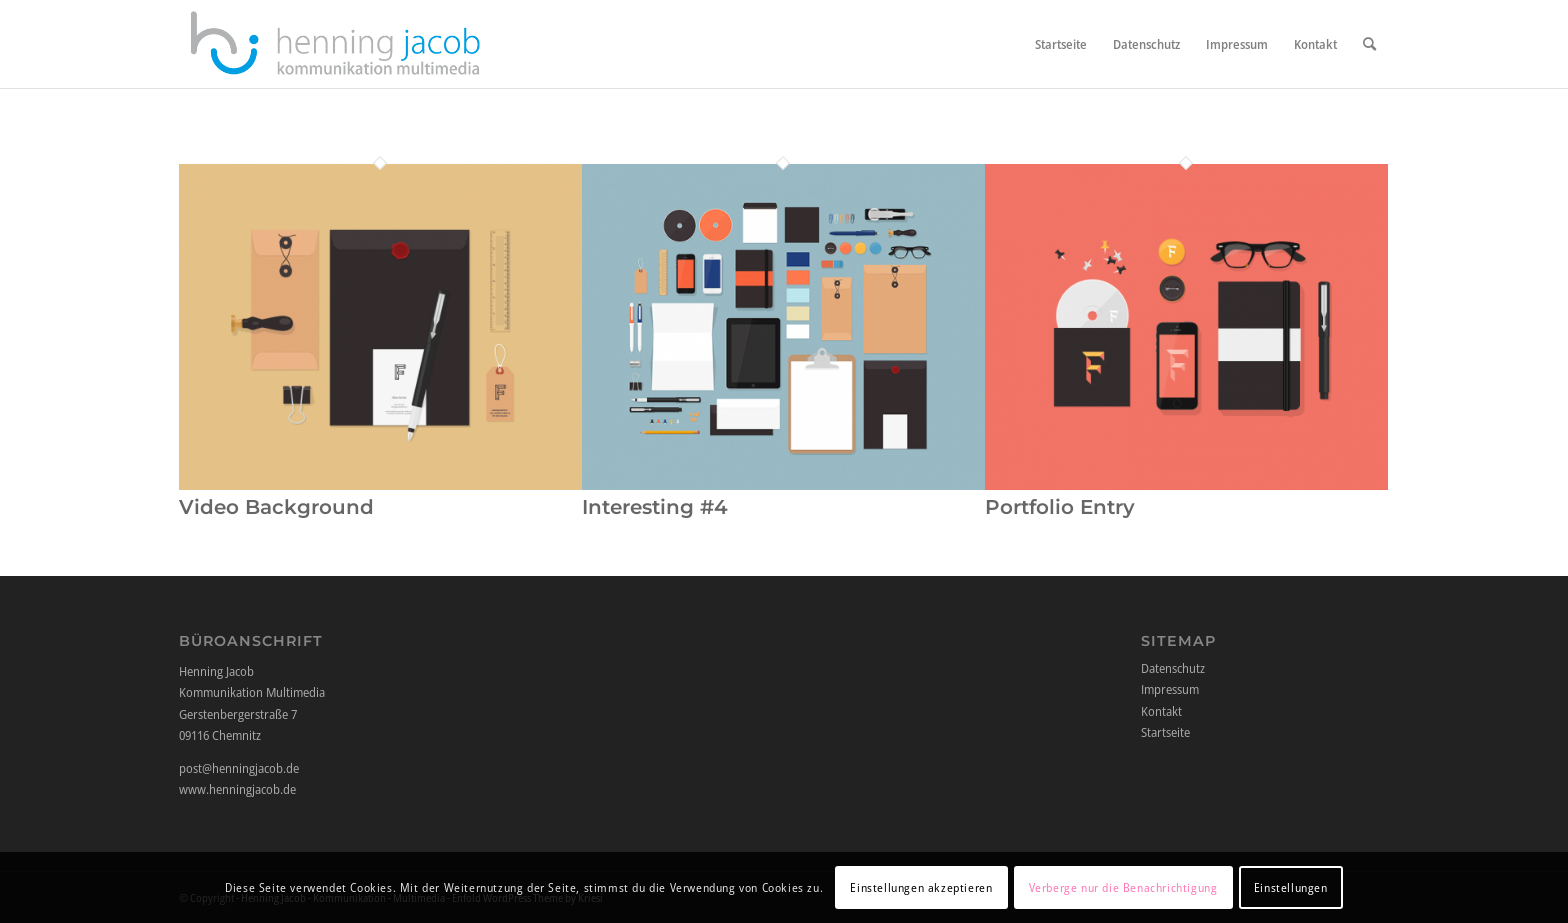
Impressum (1170, 689)
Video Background (276, 507)
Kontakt (1161, 711)
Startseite (1165, 732)
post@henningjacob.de (239, 768)
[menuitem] (1061, 44)
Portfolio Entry (1060, 507)
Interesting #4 (655, 507)
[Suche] (1369, 44)
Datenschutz (1173, 668)
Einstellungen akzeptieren (921, 887)
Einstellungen (1291, 887)
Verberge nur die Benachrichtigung (1123, 887)
